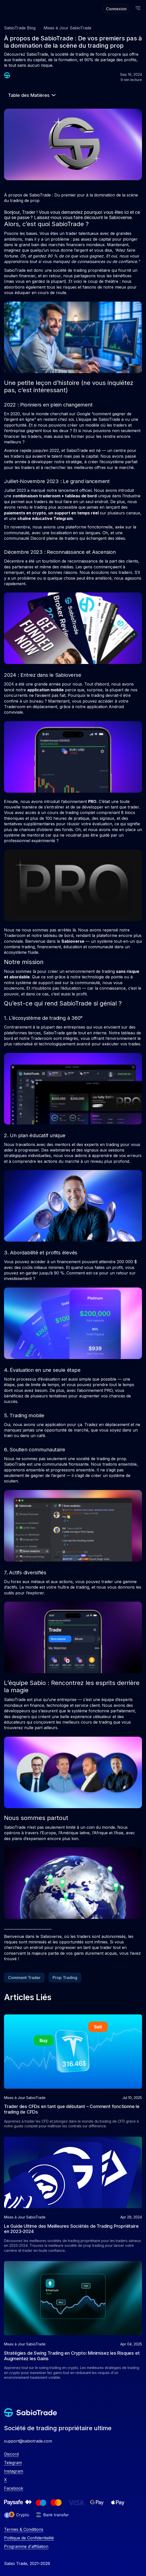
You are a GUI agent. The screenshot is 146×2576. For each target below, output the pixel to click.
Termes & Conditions (23, 2529)
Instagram (13, 2471)
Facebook (13, 2488)
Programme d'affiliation (26, 2546)
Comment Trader (24, 1977)
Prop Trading (65, 1977)
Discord (11, 2454)
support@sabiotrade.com (28, 2441)
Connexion (116, 8)
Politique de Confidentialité (29, 2537)
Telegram (13, 2462)
